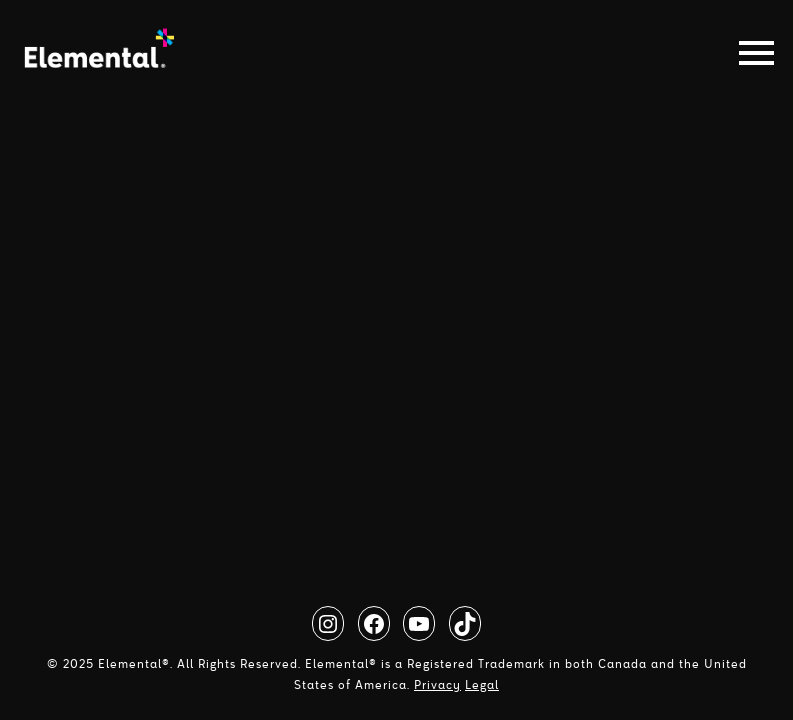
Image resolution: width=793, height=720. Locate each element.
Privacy (437, 685)
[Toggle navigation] (751, 53)
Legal (482, 685)
